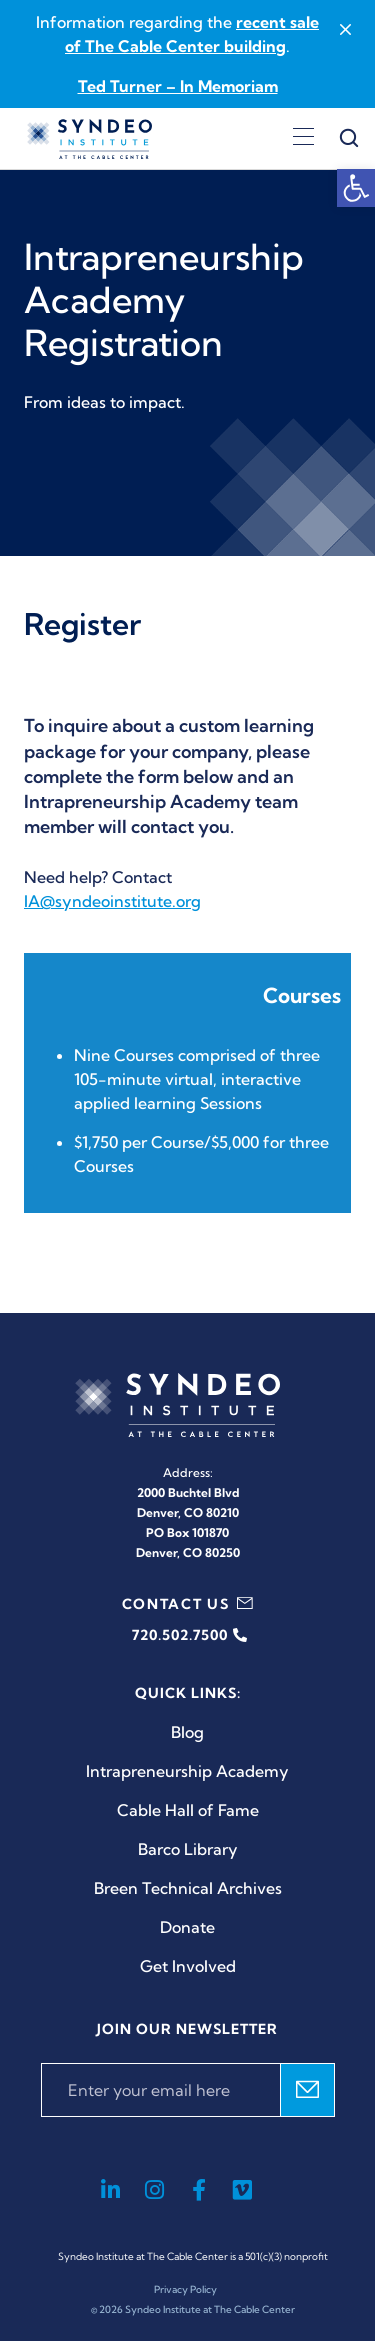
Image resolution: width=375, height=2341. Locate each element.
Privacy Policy (185, 2289)
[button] (356, 188)
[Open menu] (303, 139)
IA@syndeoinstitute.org (112, 901)
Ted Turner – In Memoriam (178, 86)
